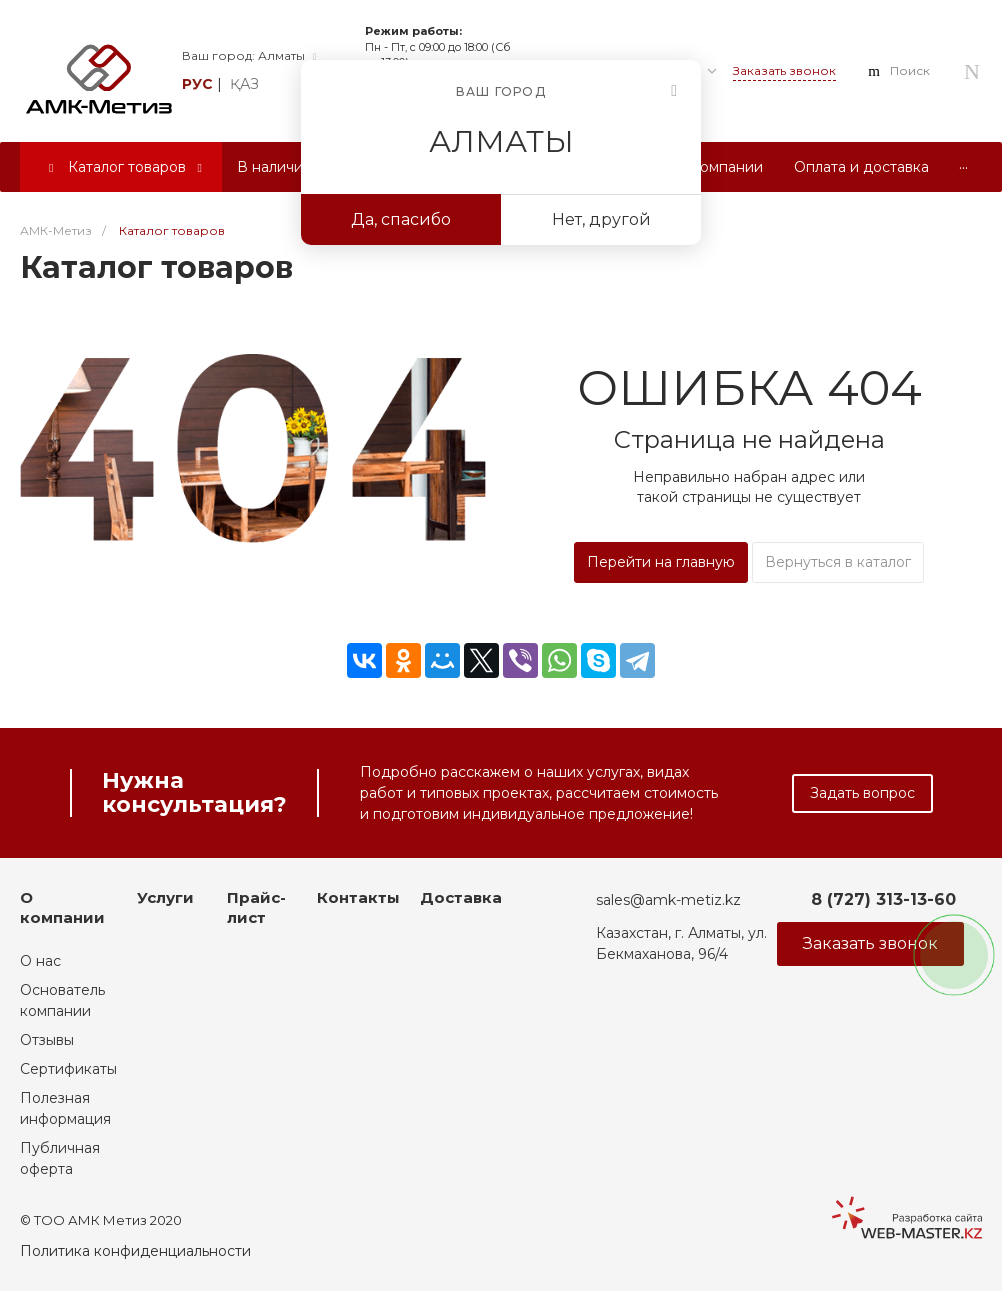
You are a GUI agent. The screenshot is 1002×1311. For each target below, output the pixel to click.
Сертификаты (68, 1069)
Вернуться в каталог (838, 562)
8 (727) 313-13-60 (883, 899)
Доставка (461, 897)
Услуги (165, 897)
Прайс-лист (256, 907)
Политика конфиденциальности (135, 1251)
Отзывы (47, 1040)
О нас (40, 961)
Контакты (358, 897)
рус (197, 84)
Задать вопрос (862, 793)
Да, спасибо (401, 219)
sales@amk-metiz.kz (668, 900)
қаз (244, 84)
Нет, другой (601, 219)
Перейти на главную (661, 562)
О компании (62, 907)
